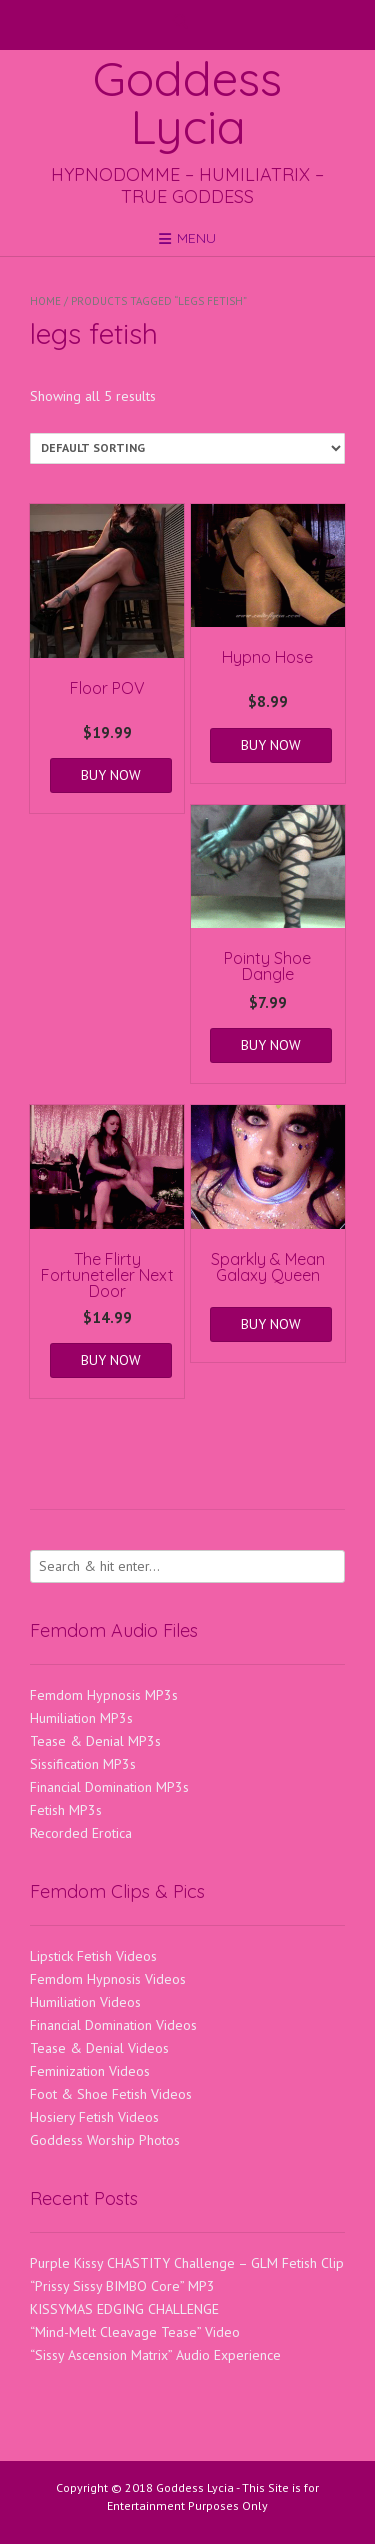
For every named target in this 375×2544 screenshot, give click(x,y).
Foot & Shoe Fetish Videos (111, 2094)
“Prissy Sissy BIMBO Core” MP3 (122, 2286)
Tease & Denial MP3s (95, 1741)
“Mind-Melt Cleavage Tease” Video (135, 2332)
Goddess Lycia (187, 102)
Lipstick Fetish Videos (93, 1956)
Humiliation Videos (85, 2002)
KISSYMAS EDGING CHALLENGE (124, 2309)
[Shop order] (187, 448)
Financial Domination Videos (113, 2025)
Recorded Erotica (81, 1833)
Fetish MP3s (66, 1810)
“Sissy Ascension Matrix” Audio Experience (155, 2355)
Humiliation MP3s (81, 1718)
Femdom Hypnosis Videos (108, 1979)
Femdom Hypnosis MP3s (104, 1695)
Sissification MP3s (83, 1764)
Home (45, 301)
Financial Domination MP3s (109, 1787)
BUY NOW (111, 775)
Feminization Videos (90, 2071)
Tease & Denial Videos (99, 2048)
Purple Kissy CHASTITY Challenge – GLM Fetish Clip (187, 2263)
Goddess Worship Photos (105, 2140)
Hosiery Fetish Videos (94, 2117)
